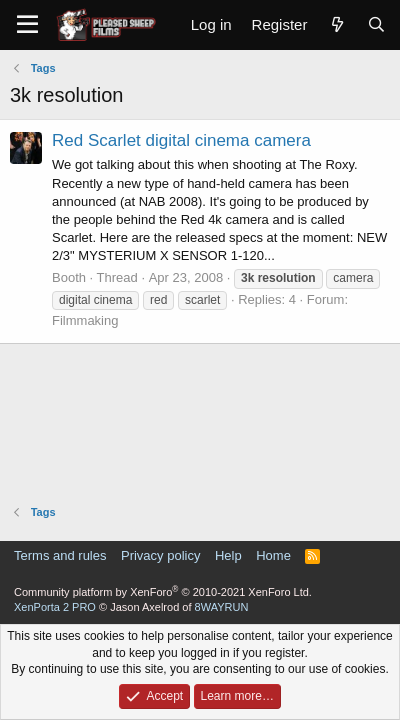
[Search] (376, 24)
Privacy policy (160, 555)
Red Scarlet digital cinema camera (181, 140)
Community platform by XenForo (163, 592)
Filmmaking (85, 320)
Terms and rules (60, 555)
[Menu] (27, 25)
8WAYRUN (222, 607)
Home (273, 555)
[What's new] (336, 24)
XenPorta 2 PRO (55, 607)
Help (228, 555)
